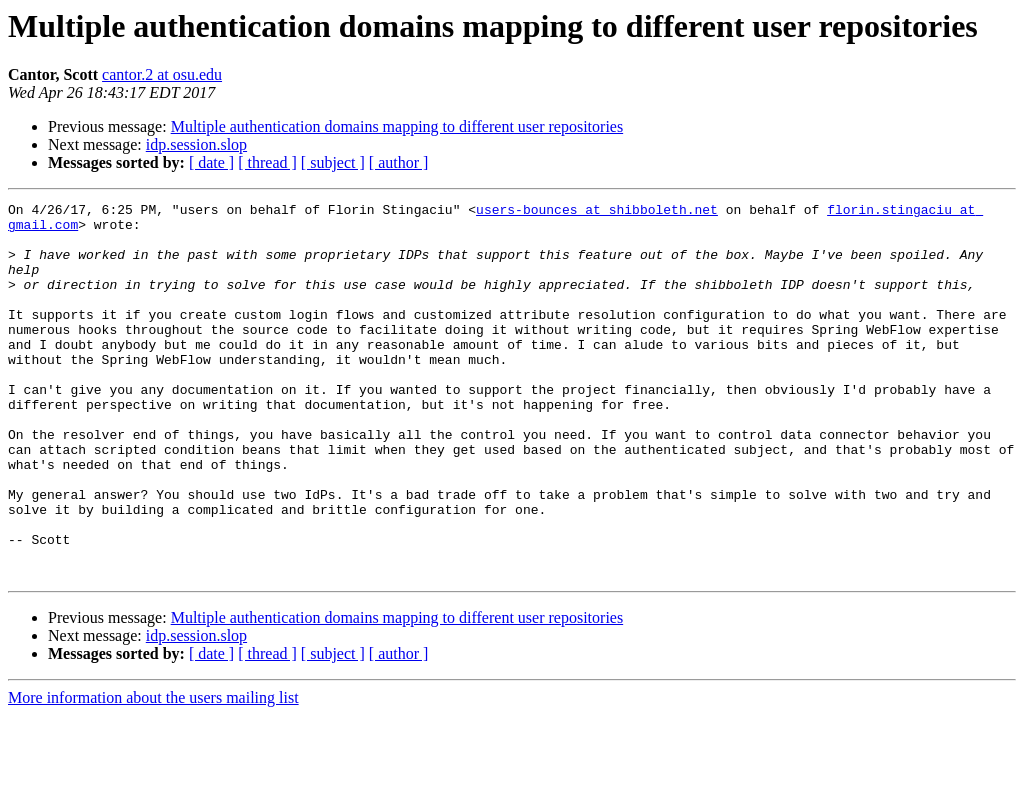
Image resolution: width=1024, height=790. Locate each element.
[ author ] (399, 162)
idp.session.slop (196, 144)
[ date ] (211, 162)
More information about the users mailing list (153, 772)
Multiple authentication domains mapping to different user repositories (397, 126)
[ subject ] (333, 162)
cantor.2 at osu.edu (162, 74)
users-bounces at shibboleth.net (597, 212)
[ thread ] (267, 162)
